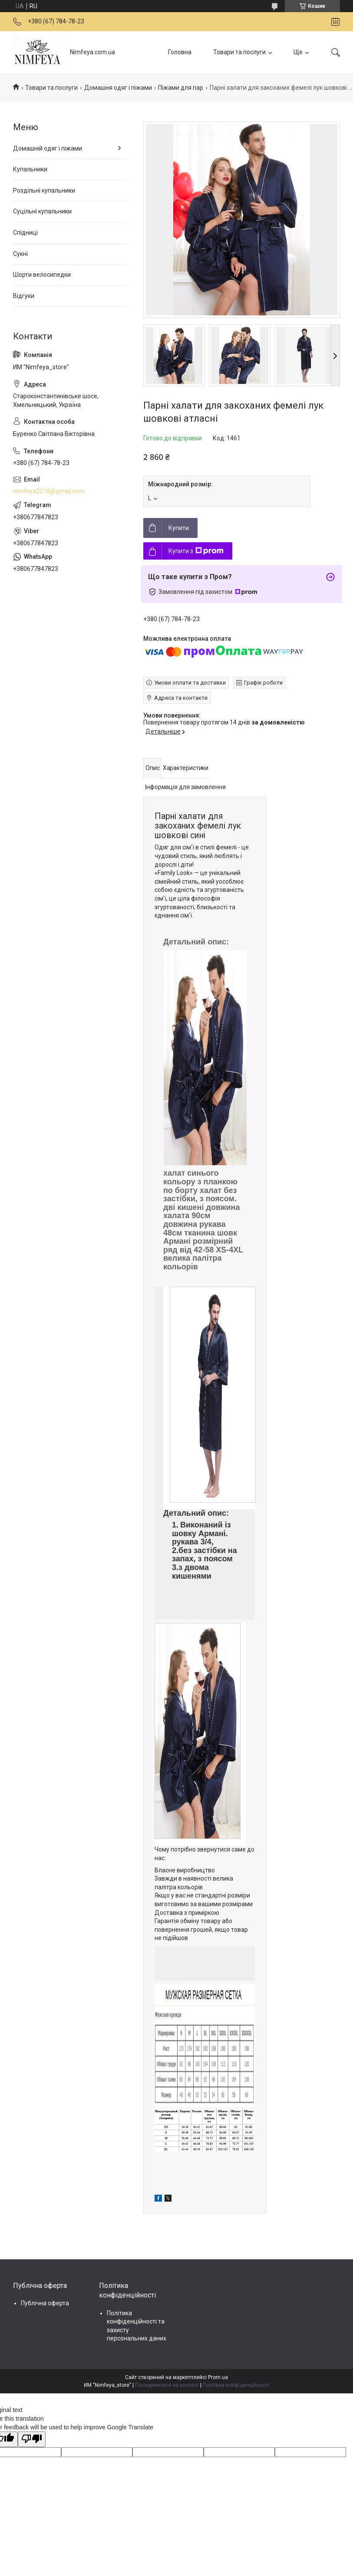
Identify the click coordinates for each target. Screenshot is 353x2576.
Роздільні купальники (44, 190)
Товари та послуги (239, 52)
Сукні (20, 253)
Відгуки (23, 295)
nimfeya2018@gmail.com (48, 491)
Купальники (30, 169)
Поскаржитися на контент (167, 2385)
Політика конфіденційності (236, 2385)
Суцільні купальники (42, 211)
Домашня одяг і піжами (118, 87)
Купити (178, 527)
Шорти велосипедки (42, 274)
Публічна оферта (45, 2303)
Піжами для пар (180, 87)
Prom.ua (218, 2377)
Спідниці (25, 232)
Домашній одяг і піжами (47, 148)
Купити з (196, 551)
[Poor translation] (32, 2439)
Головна (179, 52)
